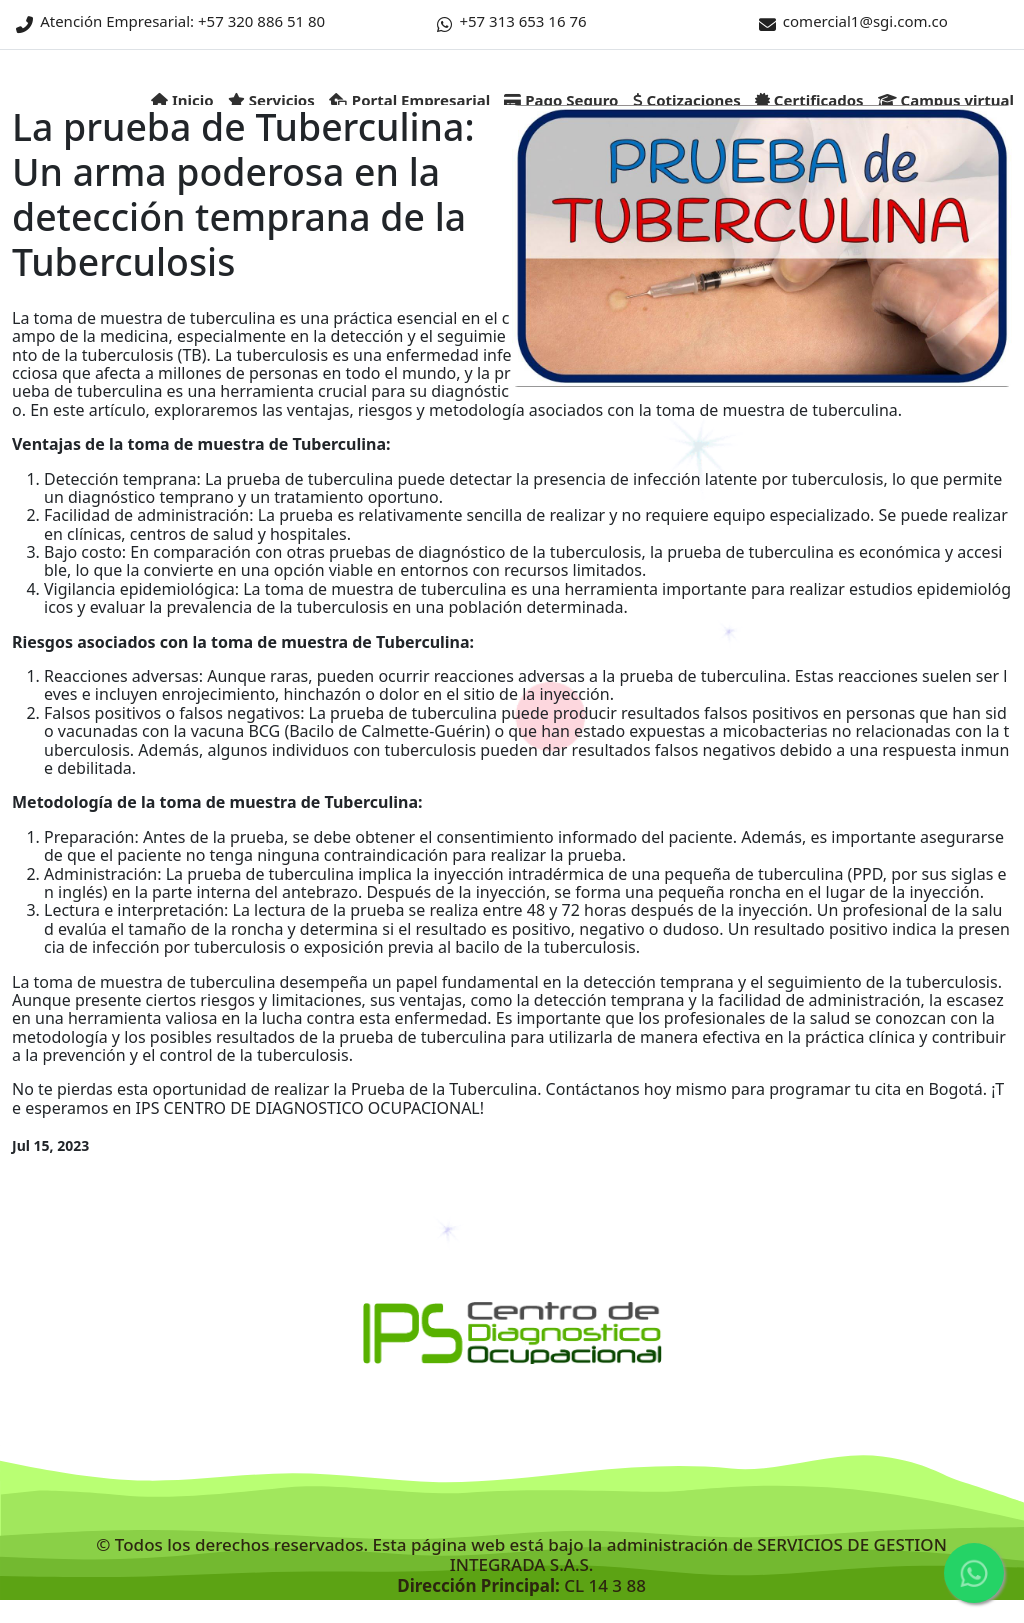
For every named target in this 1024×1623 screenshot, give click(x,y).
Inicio (182, 100)
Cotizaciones (687, 100)
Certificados (809, 100)
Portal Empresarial (409, 100)
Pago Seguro (561, 100)
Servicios (271, 100)
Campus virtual (946, 100)
